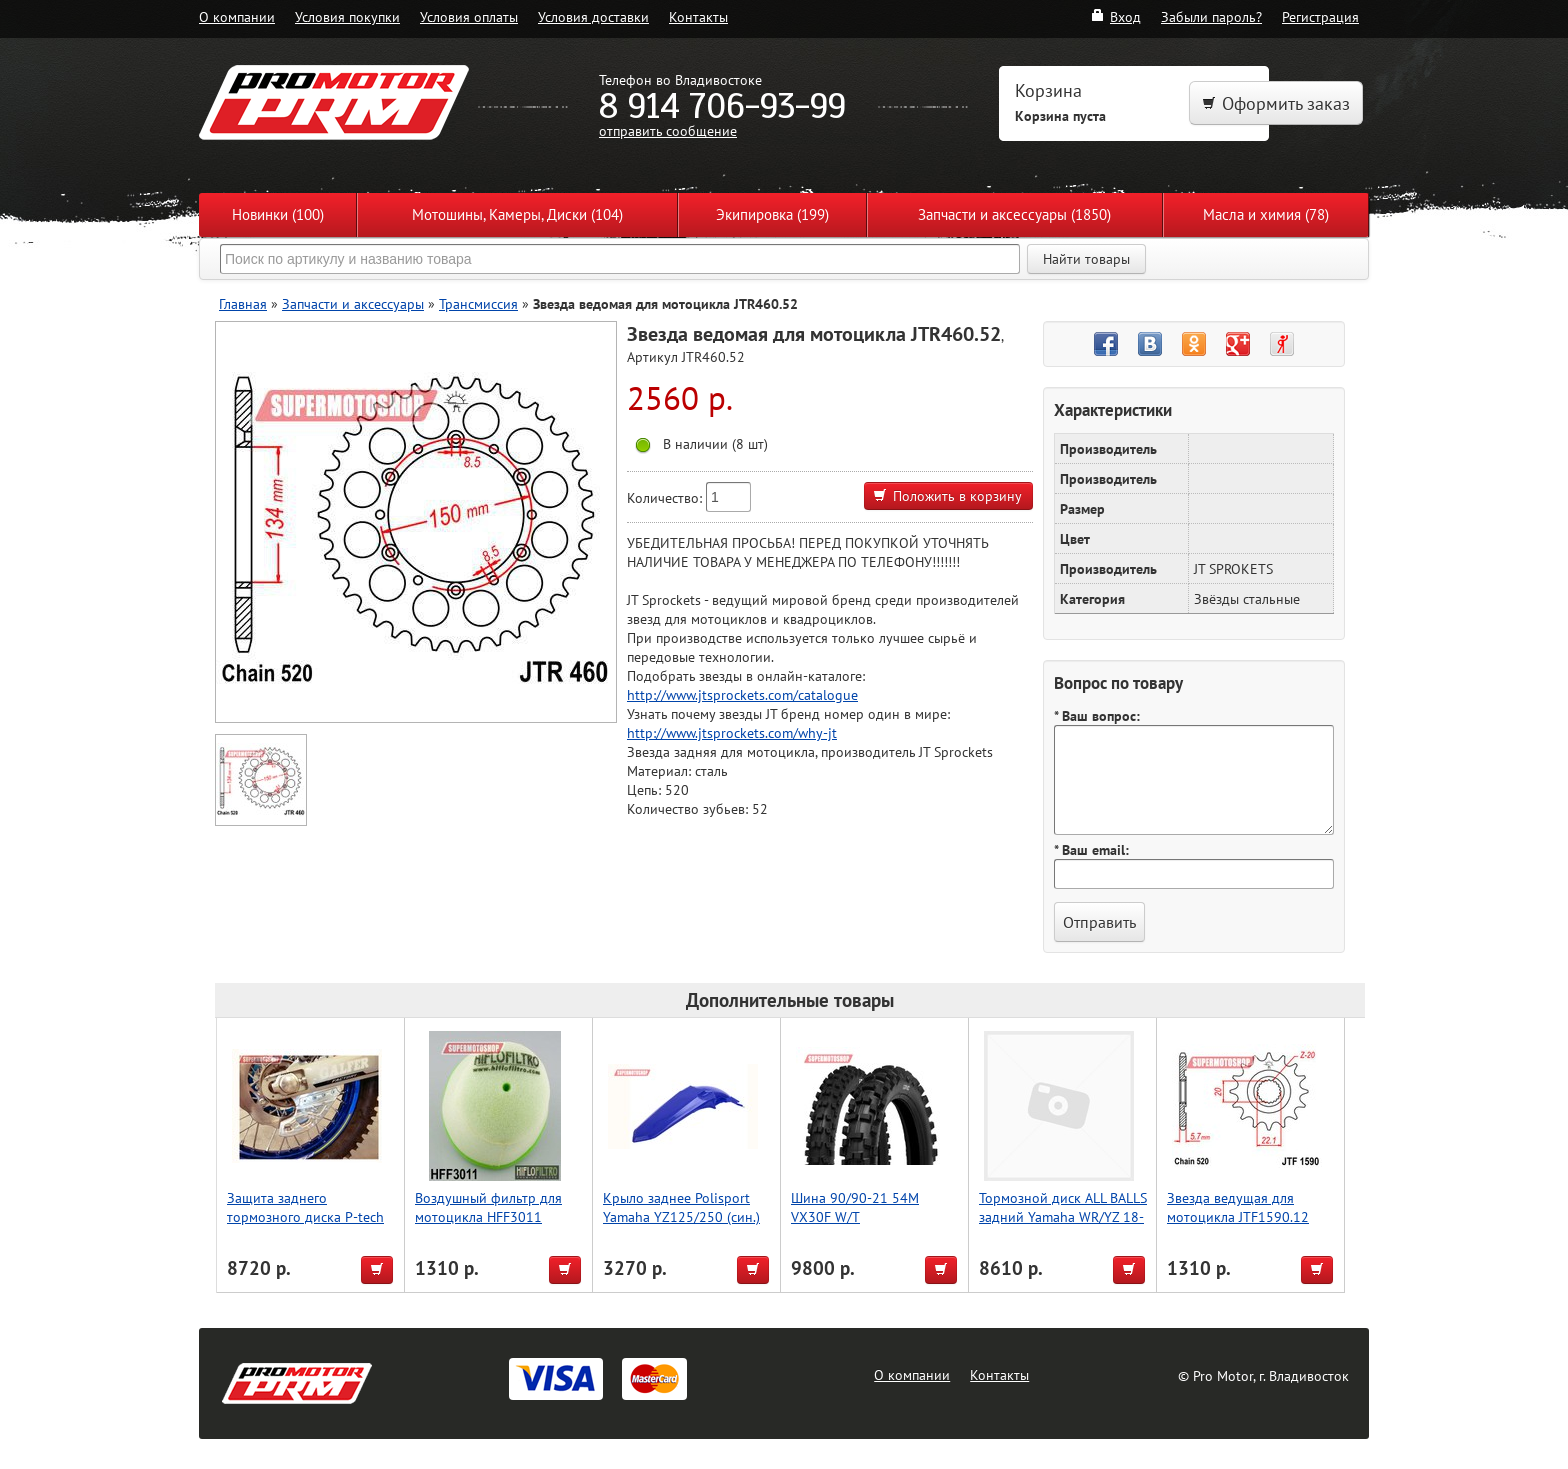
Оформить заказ (1276, 103)
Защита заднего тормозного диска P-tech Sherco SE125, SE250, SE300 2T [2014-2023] (305, 1226)
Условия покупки (347, 16)
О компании (237, 16)
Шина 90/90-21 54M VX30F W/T (855, 1207)
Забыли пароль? (1211, 16)
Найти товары (1086, 259)
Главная (243, 303)
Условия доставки (593, 16)
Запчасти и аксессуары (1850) (1014, 214)
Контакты (698, 16)
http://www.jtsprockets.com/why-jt (732, 732)
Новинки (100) (278, 214)
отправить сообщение (668, 130)
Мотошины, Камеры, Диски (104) (517, 214)
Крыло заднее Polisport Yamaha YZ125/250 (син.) (681, 1207)
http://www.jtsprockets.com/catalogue (742, 694)
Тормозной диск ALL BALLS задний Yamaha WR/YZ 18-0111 (1063, 1216)
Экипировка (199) (772, 214)
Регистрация (1320, 16)
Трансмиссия (478, 303)
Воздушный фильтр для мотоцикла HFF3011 (488, 1207)
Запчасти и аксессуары (353, 303)
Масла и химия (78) (1266, 214)
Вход (1115, 16)
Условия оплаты (469, 16)
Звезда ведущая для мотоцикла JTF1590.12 (1238, 1207)
